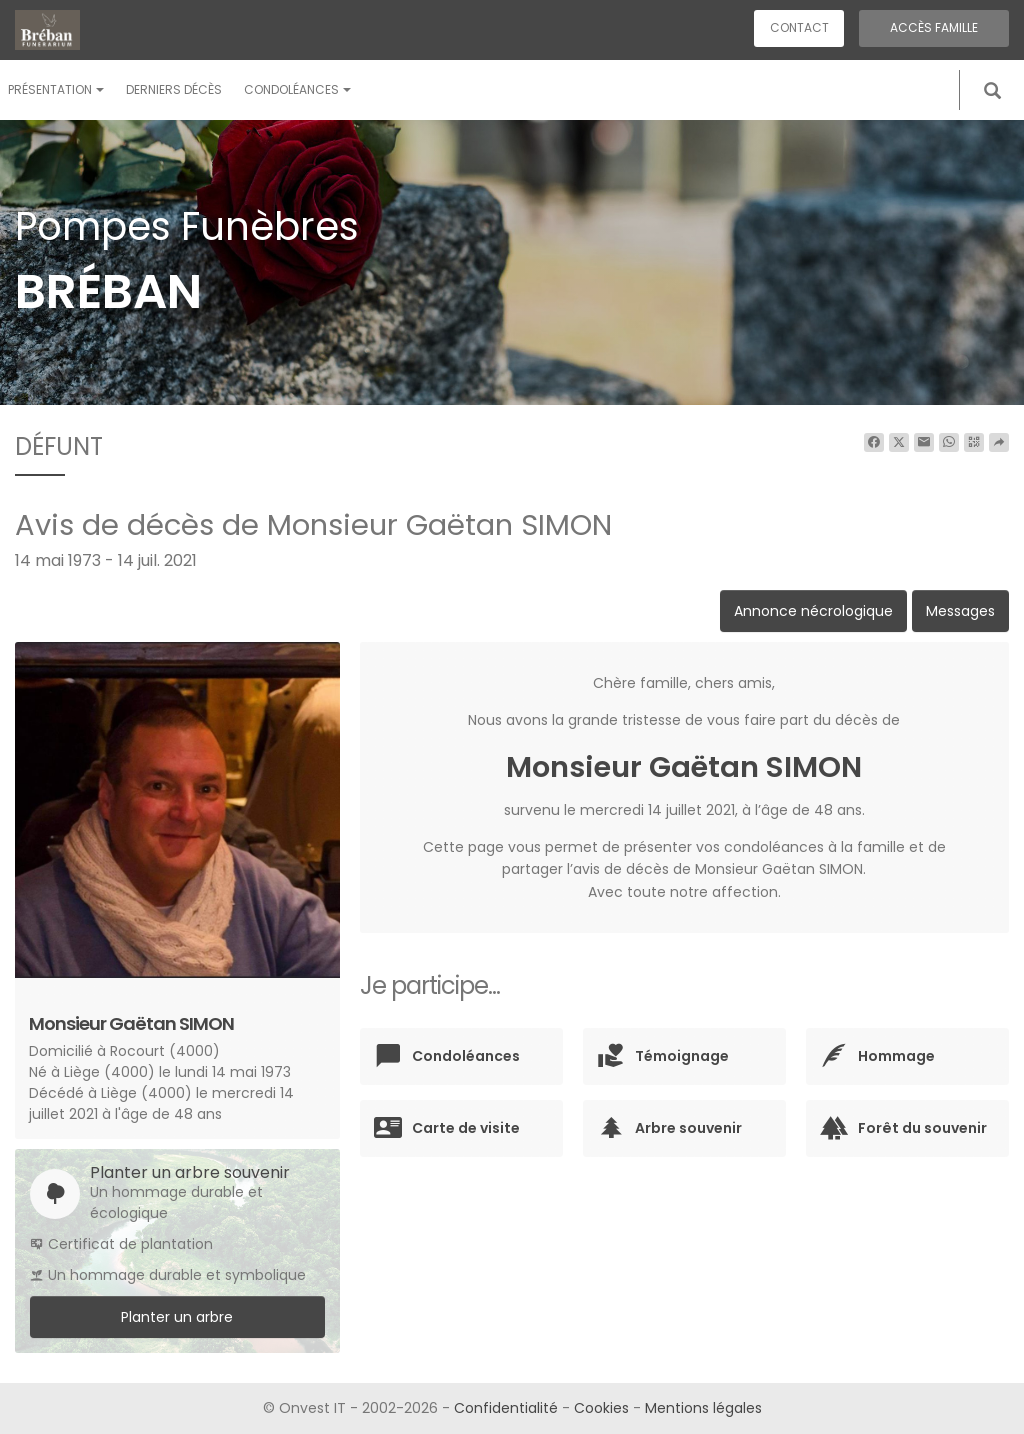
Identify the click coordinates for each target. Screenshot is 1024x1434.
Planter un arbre (177, 1317)
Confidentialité (506, 1408)
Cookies (601, 1408)
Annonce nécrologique (813, 611)
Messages (960, 611)
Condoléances (297, 89)
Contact (799, 27)
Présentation (56, 89)
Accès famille (934, 27)
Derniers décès (174, 89)
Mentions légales (703, 1408)
